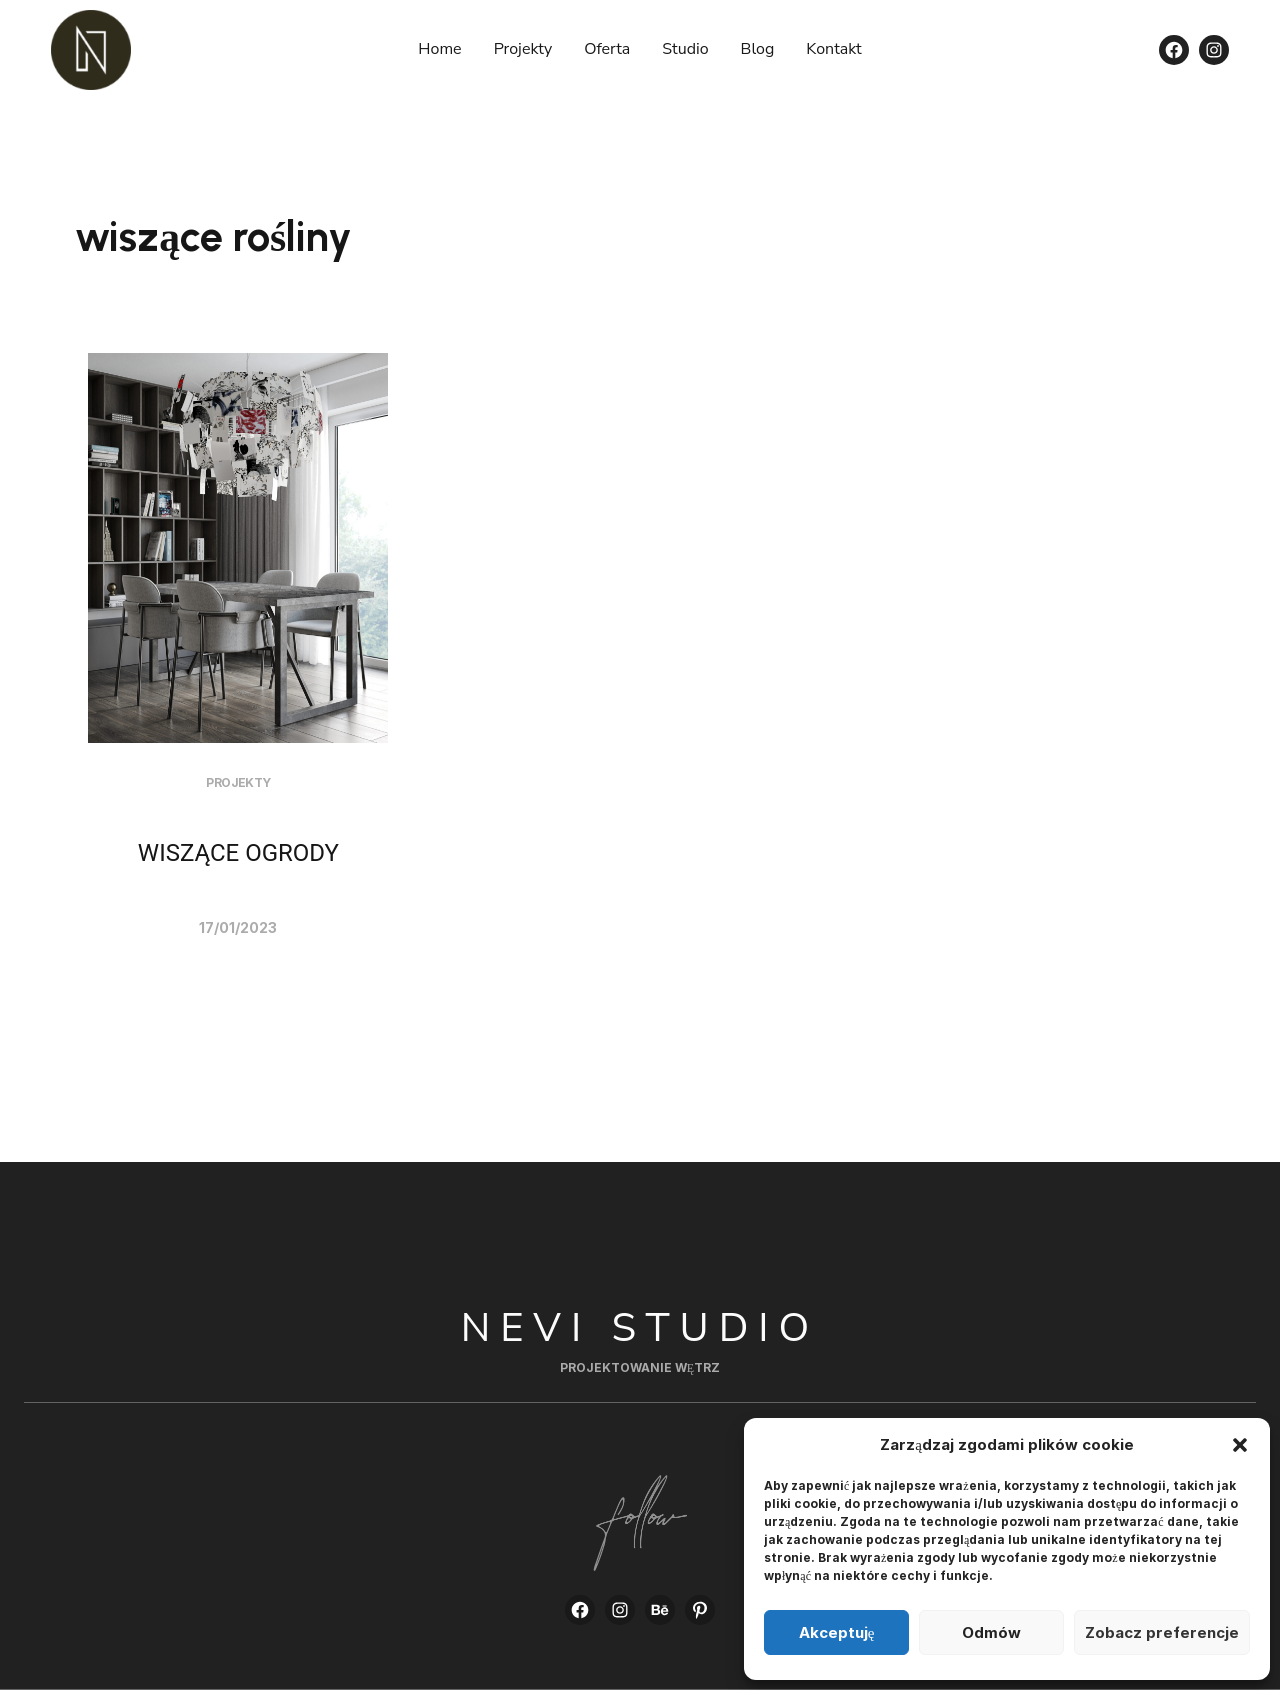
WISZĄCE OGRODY (238, 853)
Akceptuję (837, 1632)
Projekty (238, 782)
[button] (1240, 1445)
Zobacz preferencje (1162, 1632)
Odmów (991, 1632)
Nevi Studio (640, 1328)
